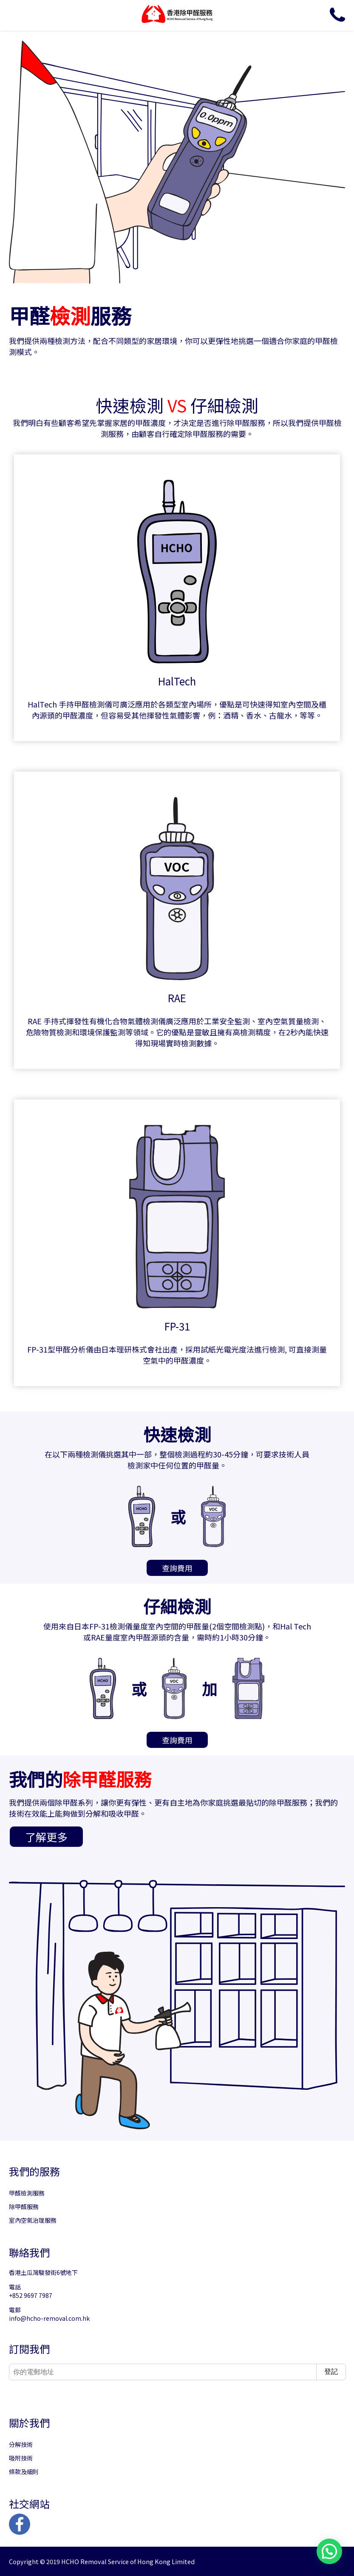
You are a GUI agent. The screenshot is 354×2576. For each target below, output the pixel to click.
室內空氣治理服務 (33, 2220)
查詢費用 (177, 1567)
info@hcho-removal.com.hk (49, 2318)
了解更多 (46, 1836)
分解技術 (21, 2444)
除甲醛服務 (24, 2206)
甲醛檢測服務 (27, 2193)
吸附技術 (21, 2458)
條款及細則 (24, 2471)
